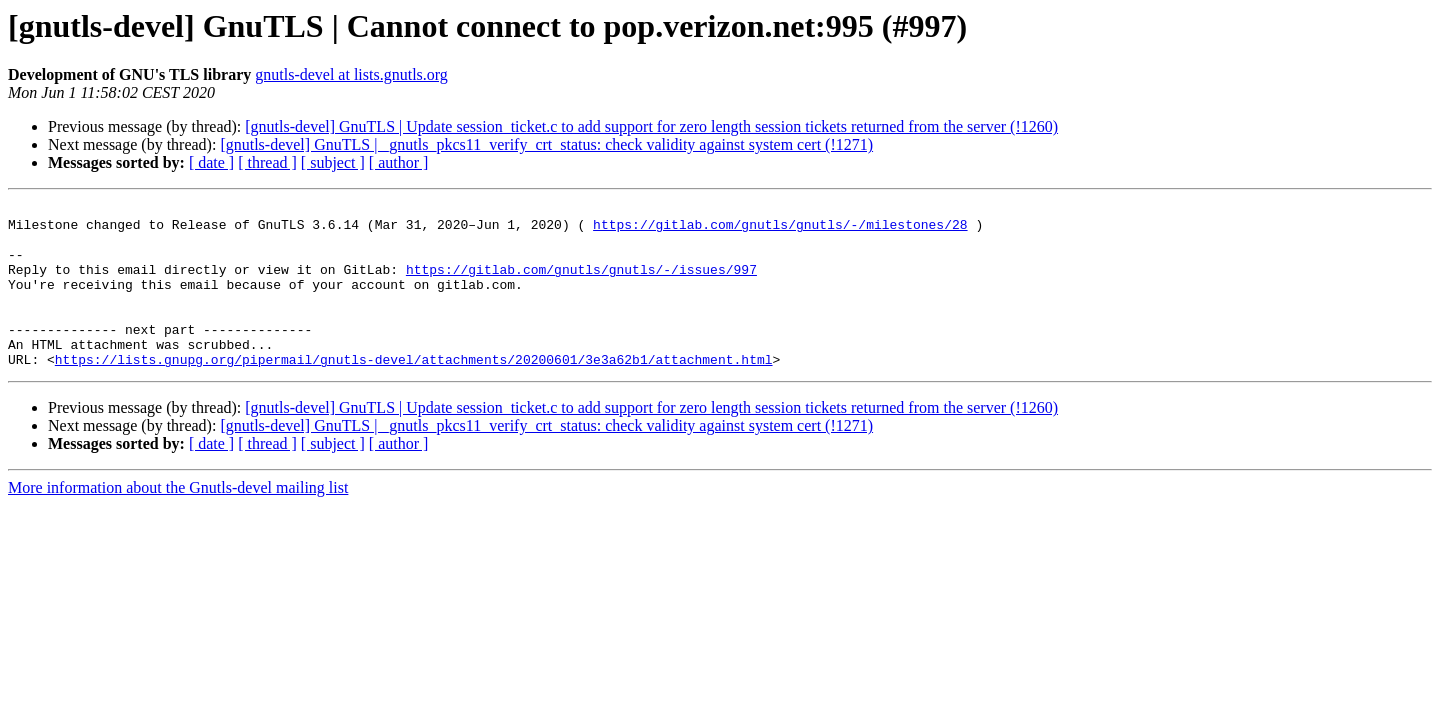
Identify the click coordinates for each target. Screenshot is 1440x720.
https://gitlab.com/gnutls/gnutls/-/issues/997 (581, 284)
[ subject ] (333, 162)
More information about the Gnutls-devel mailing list (178, 520)
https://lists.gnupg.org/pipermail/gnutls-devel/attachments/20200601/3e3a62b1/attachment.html (414, 392)
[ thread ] (267, 162)
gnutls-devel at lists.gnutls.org (351, 74)
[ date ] (211, 162)
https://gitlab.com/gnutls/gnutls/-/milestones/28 (780, 230)
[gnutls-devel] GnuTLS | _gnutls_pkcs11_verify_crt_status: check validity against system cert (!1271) (546, 144)
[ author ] (399, 162)
